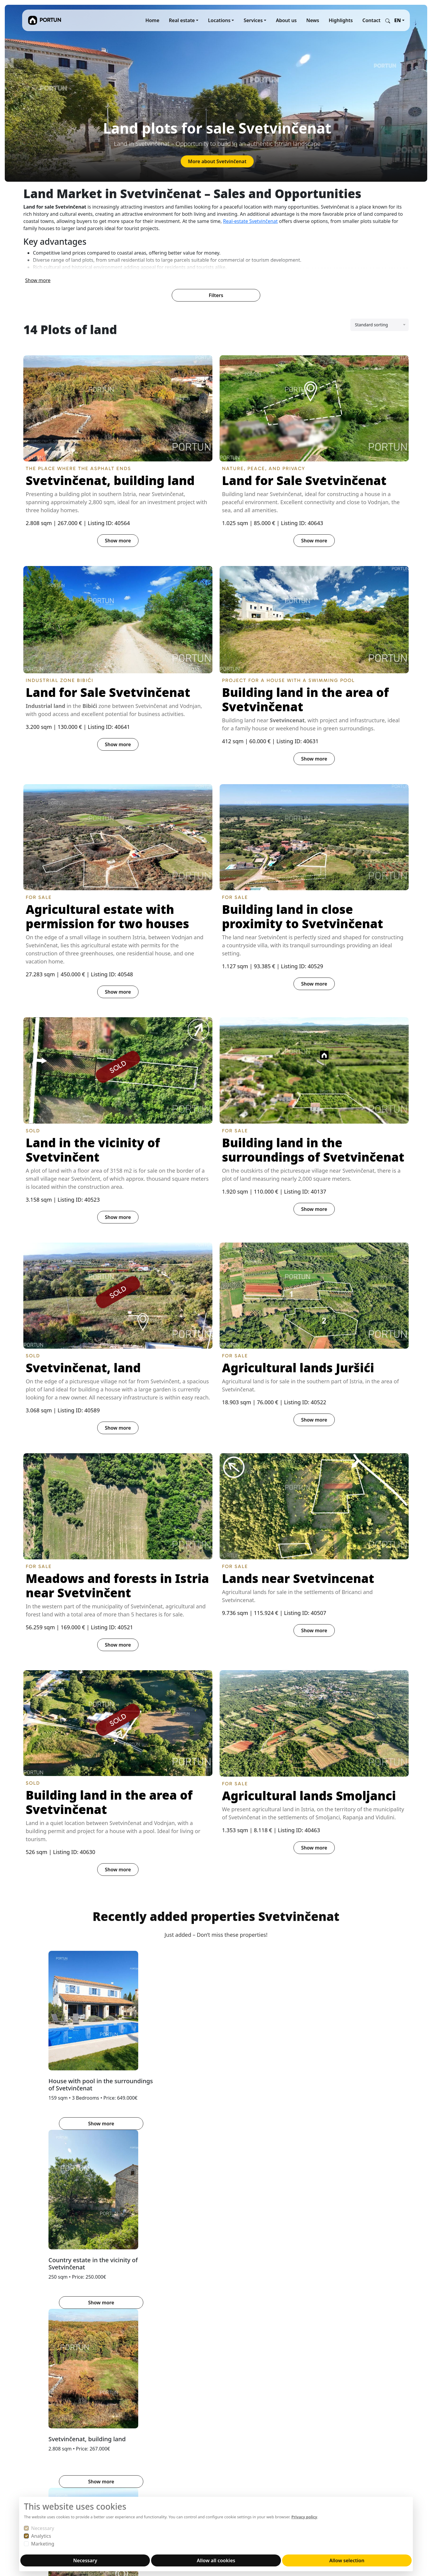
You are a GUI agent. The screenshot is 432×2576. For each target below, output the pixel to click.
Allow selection (346, 2560)
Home (152, 20)
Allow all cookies (216, 2560)
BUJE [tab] (33, 2208)
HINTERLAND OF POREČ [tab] (101, 2208)
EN (397, 20)
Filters (216, 293)
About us (286, 20)
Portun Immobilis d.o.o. (48, 2428)
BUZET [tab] (56, 2208)
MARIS (227, 2436)
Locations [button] (219, 20)
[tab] (205, 2144)
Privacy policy (304, 2517)
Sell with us (166, 2436)
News (312, 20)
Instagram (300, 2428)
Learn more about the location (212, 2324)
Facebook (329, 2428)
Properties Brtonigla (212, 2343)
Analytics (41, 2536)
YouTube (298, 2436)
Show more (38, 279)
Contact (371, 20)
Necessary (42, 2528)
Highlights (341, 20)
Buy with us (167, 2443)
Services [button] (253, 20)
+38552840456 (38, 2491)
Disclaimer (165, 2479)
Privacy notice (169, 2464)
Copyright (165, 2471)
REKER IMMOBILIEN (242, 2428)
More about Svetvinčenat (217, 161)
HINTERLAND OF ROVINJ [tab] (193, 2208)
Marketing (42, 2543)
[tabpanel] (216, 2299)
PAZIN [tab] (147, 2208)
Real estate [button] (182, 20)
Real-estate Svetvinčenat (250, 221)
